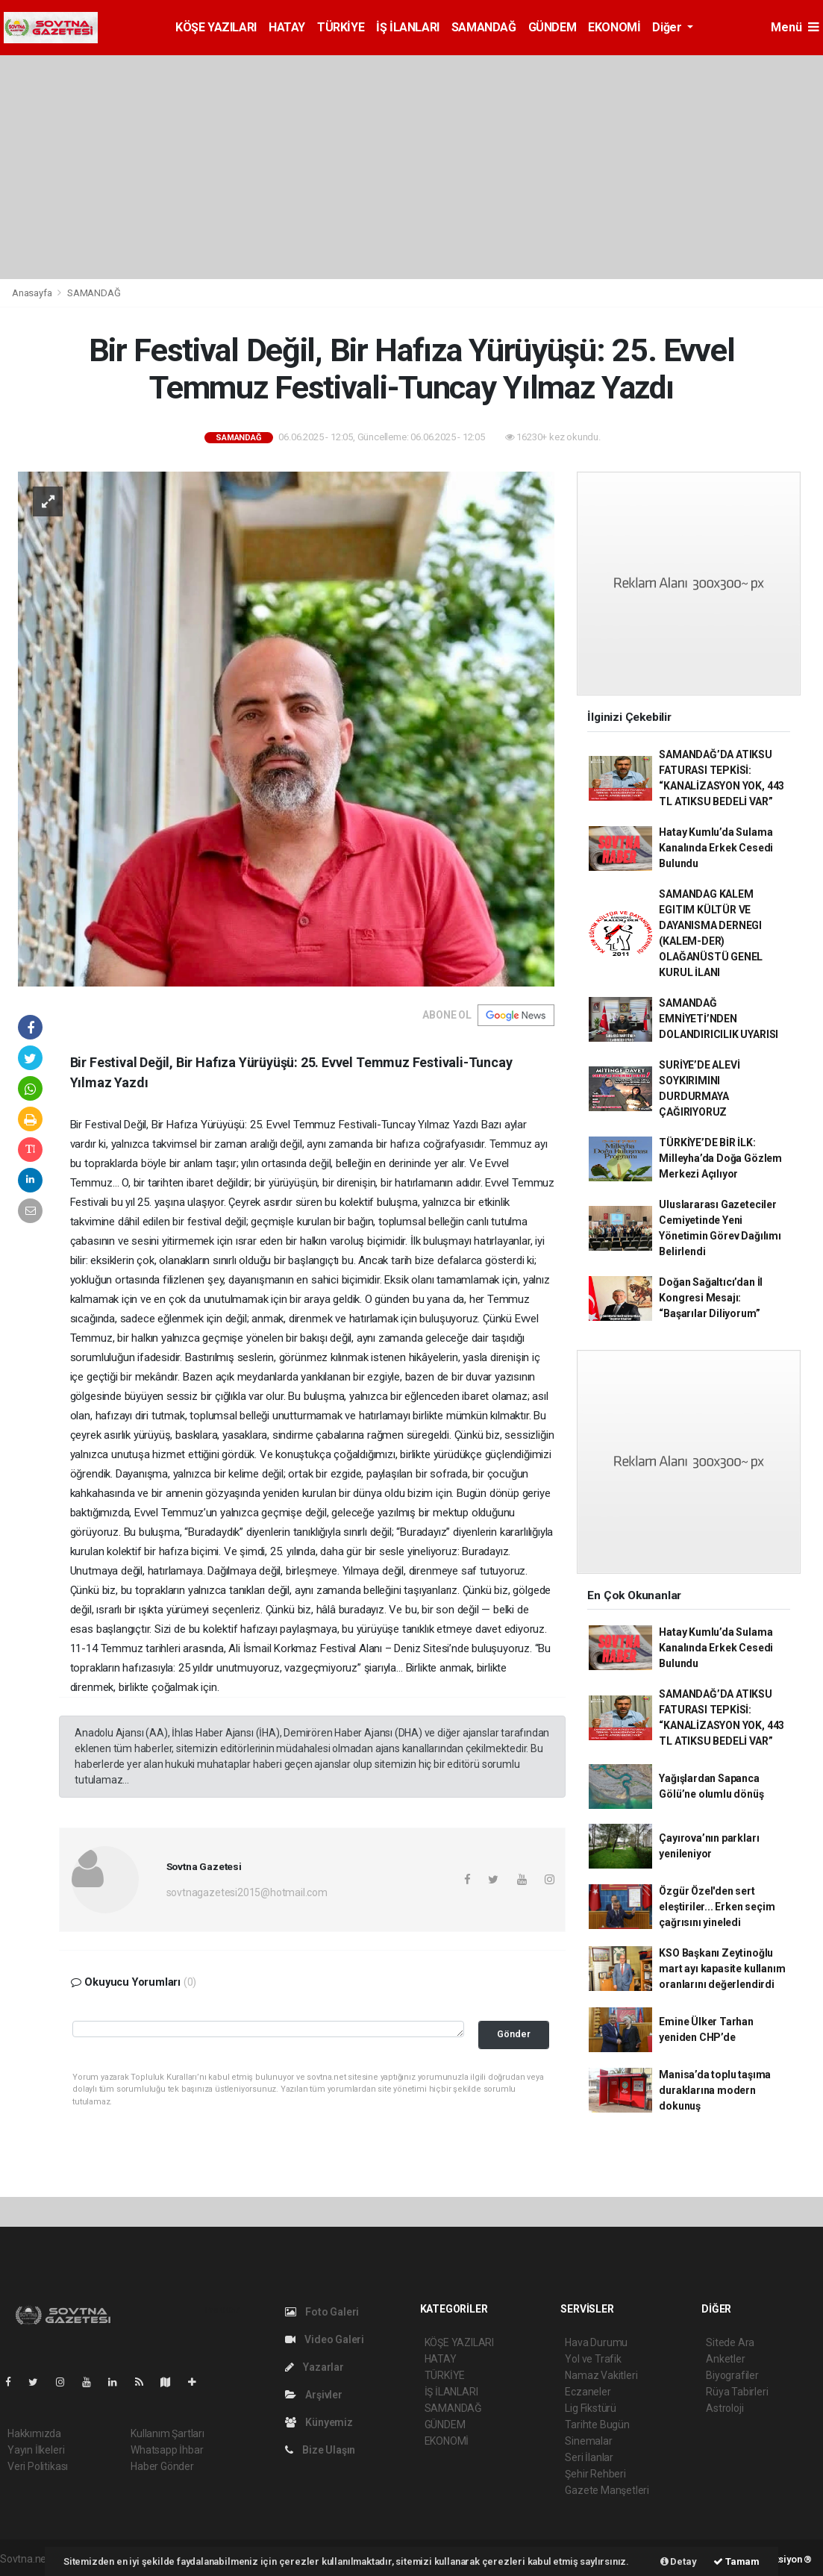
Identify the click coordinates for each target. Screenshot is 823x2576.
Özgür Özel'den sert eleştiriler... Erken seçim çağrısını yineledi (717, 1906)
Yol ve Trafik (593, 2359)
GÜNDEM (552, 27)
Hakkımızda (34, 2433)
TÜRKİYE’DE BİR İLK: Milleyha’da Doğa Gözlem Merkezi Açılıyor (720, 1158)
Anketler (725, 2359)
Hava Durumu (596, 2342)
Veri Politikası (37, 2466)
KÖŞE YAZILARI (216, 27)
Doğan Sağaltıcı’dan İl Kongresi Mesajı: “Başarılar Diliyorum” (711, 1297)
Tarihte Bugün (597, 2424)
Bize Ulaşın (320, 2450)
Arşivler (313, 2395)
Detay (678, 2561)
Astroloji (724, 2408)
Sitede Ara (730, 2342)
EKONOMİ (614, 27)
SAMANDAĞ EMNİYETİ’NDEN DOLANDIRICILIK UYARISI (718, 1018)
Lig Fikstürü (590, 2408)
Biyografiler (732, 2375)
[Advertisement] (411, 167)
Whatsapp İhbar (167, 2450)
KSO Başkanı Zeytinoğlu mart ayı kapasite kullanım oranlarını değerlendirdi (722, 1968)
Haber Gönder (162, 2466)
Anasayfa (33, 292)
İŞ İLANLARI (407, 27)
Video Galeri (324, 2339)
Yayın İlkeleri (35, 2450)
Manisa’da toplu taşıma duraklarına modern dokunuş (715, 2090)
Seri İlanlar (589, 2457)
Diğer (668, 27)
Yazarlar (314, 2367)
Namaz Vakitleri (601, 2375)
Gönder (514, 2033)
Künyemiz (319, 2422)
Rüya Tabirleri (737, 2392)
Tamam (736, 2561)
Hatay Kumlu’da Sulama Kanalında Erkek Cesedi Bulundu (716, 847)
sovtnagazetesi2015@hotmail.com (247, 1892)
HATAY (287, 27)
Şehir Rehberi (595, 2474)
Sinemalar (588, 2441)
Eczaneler (587, 2392)
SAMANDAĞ (483, 27)
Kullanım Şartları (167, 2433)
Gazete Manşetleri (607, 2490)
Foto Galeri (322, 2312)
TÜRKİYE (340, 27)
